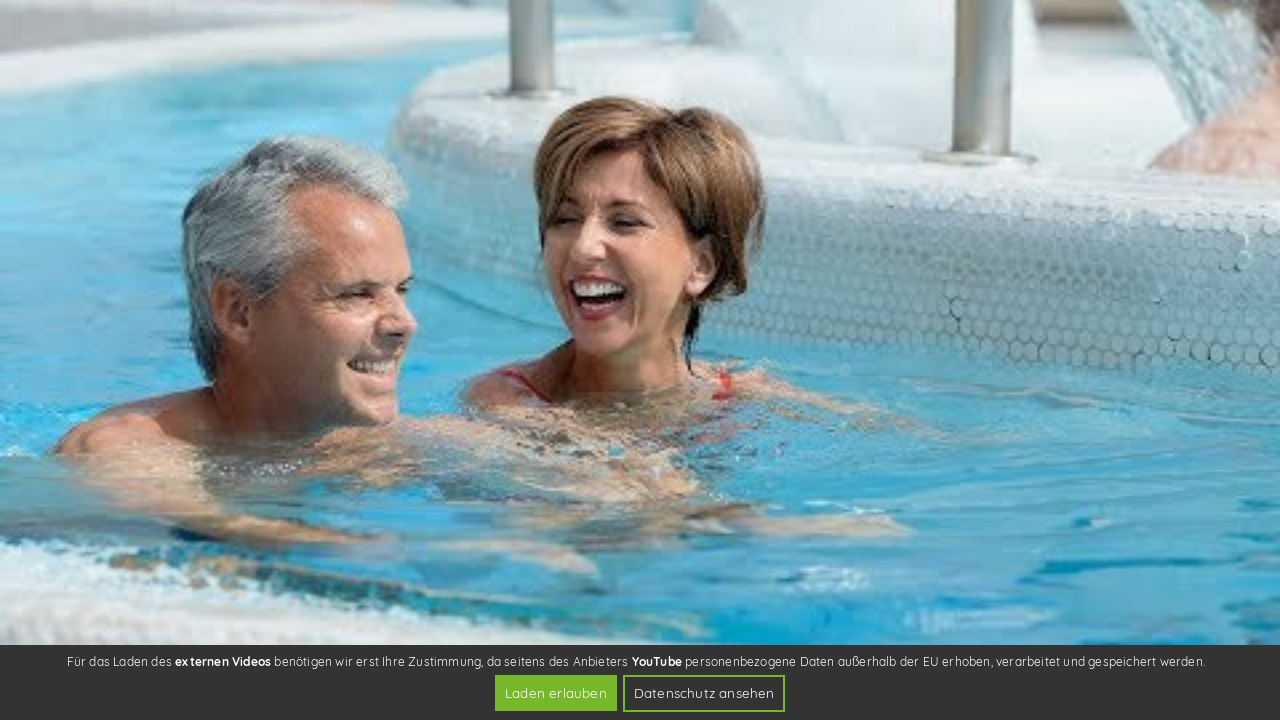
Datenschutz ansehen (704, 692)
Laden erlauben (556, 692)
